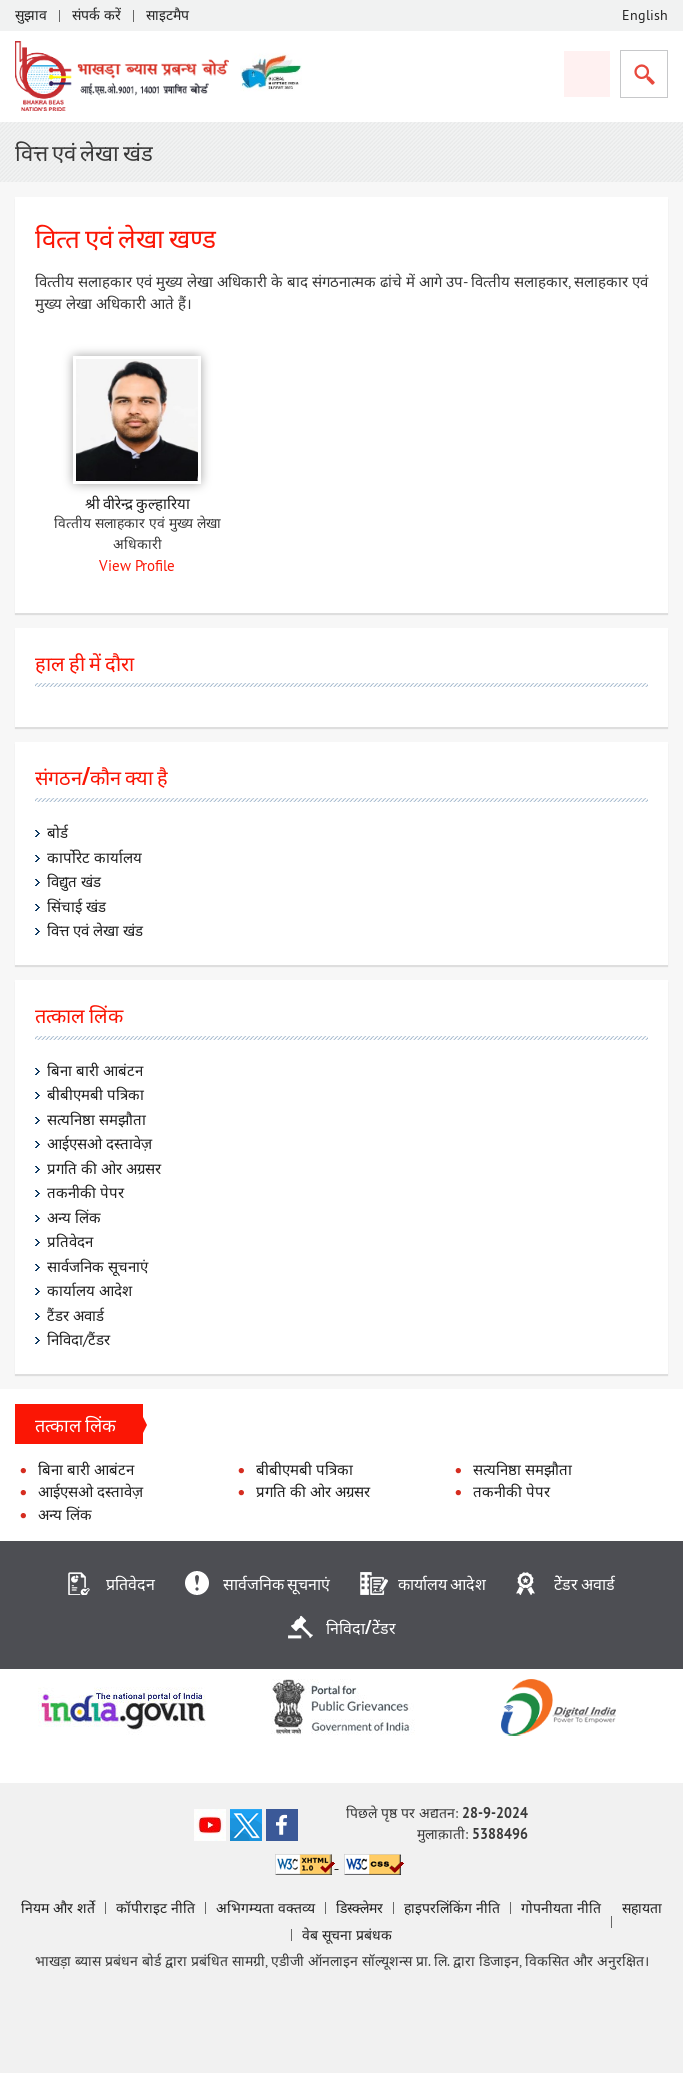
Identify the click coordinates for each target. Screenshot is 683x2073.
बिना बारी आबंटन (95, 1069)
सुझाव (31, 15)
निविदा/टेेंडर (361, 1627)
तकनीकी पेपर (85, 1192)
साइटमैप (167, 15)
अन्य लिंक (74, 1216)
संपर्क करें (96, 15)
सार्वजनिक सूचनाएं (97, 1265)
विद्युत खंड (74, 881)
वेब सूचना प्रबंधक (347, 1935)
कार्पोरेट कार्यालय (94, 856)
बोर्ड (57, 832)
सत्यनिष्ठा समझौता (98, 1118)
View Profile (137, 564)
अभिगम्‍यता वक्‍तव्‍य (265, 1908)
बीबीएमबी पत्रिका (95, 1094)
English (645, 15)
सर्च (644, 74)
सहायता (642, 1908)
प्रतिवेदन (70, 1241)
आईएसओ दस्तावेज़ (99, 1143)
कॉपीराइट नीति (155, 1908)
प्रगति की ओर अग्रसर (104, 1167)
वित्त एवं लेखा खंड (95, 930)
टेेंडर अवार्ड (584, 1583)
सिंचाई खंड (76, 905)
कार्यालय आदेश (89, 1290)
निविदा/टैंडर (78, 1339)
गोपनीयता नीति (561, 1908)
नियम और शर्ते (58, 1908)
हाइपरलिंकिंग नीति (452, 1908)
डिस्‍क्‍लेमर (359, 1908)
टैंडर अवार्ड (77, 1314)
